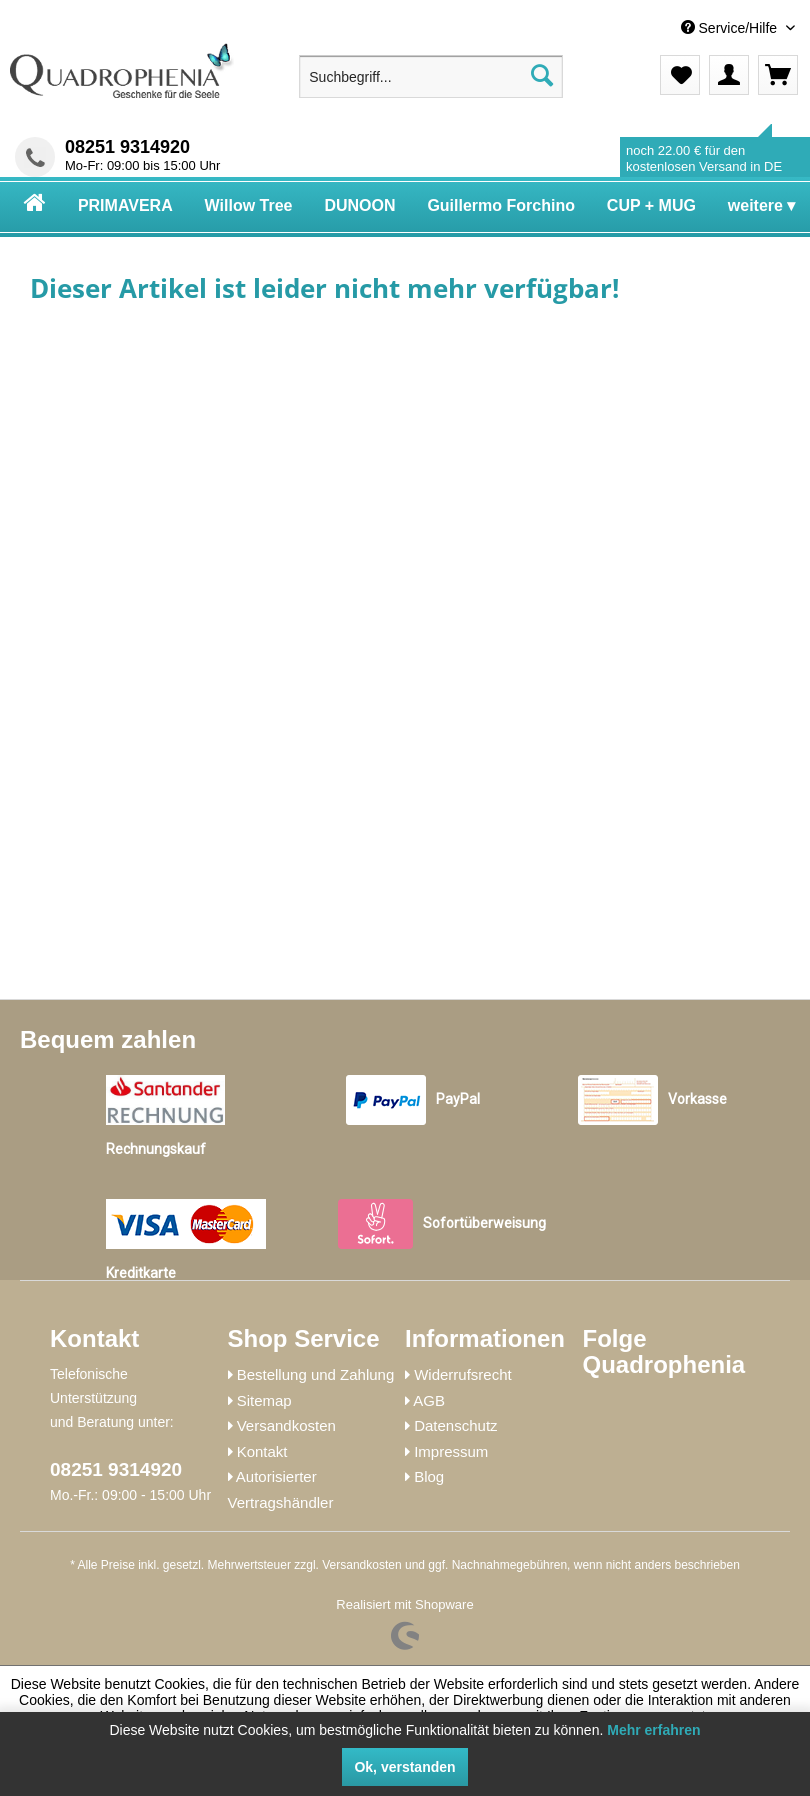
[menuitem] (651, 28)
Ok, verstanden (404, 1767)
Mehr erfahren (653, 1730)
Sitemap (264, 1400)
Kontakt (262, 1451)
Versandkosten (286, 1425)
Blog (429, 1476)
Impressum (451, 1451)
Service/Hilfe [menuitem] (731, 28)
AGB (429, 1400)
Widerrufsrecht (463, 1374)
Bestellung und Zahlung (316, 1374)
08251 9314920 (127, 147)
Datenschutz (455, 1425)
